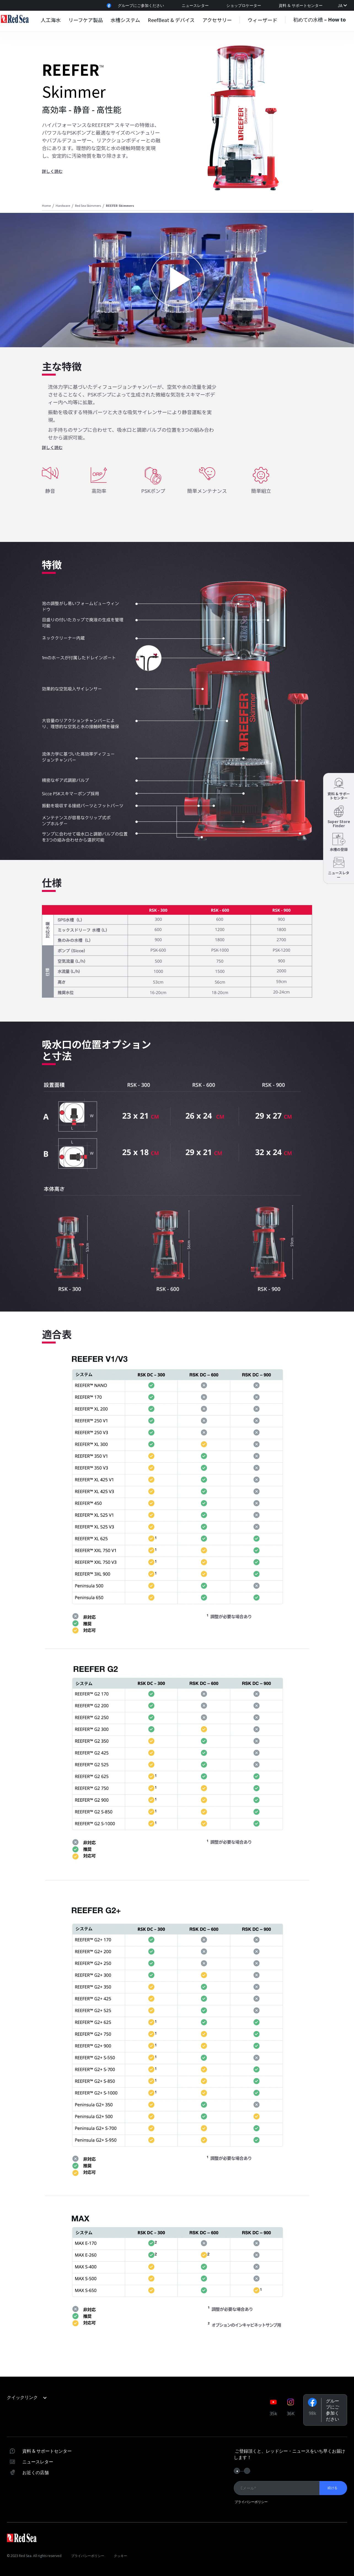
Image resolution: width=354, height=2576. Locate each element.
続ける (332, 2487)
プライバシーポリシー (251, 2501)
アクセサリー (217, 19)
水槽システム (125, 19)
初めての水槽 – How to (319, 19)
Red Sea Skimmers (88, 205)
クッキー (120, 2555)
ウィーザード (262, 19)
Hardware (63, 205)
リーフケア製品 (85, 19)
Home (46, 205)
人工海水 (51, 19)
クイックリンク (27, 2397)
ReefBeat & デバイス (171, 19)
